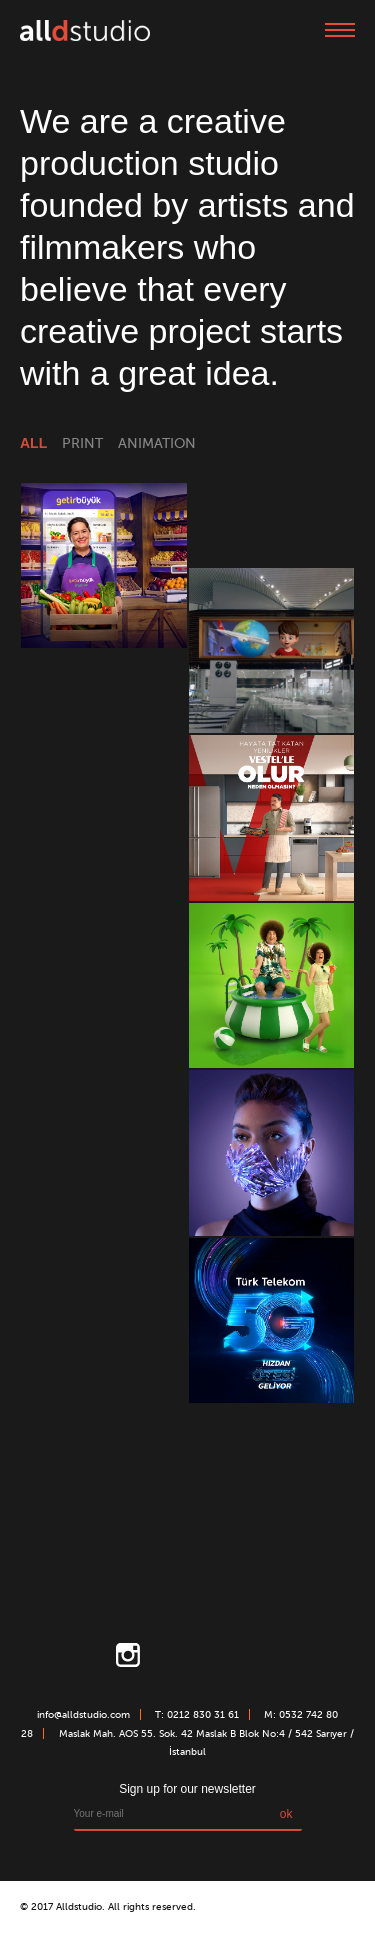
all (33, 443)
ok (286, 1814)
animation (157, 443)
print (82, 443)
